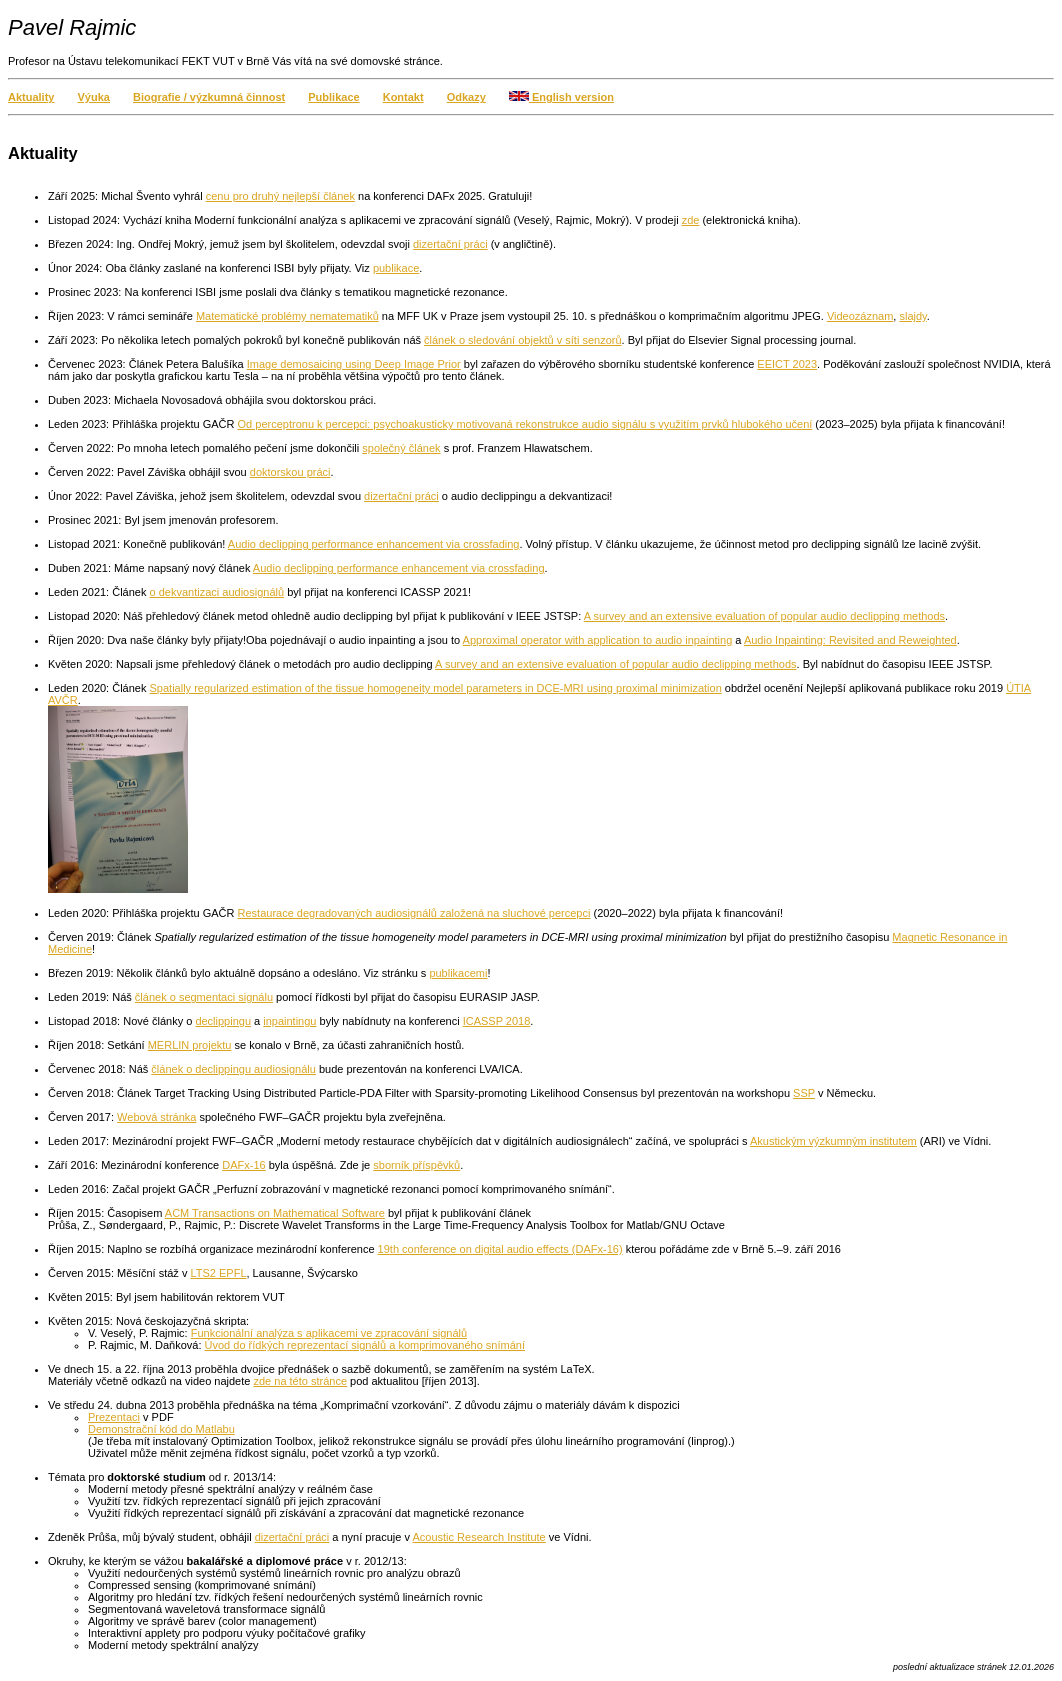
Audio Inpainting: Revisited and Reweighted (850, 640)
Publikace (333, 97)
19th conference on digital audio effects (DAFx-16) (500, 1249)
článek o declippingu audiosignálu (233, 1069)
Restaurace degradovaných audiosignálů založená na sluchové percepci (414, 913)
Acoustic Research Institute (478, 1537)
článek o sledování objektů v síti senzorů (523, 340)
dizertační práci (450, 244)
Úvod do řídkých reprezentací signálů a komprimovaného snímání (365, 1345)
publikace (396, 268)
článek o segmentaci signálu (204, 997)
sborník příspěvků (416, 1165)
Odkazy (466, 97)
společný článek (401, 448)
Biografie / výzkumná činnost (209, 97)
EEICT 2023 (787, 364)
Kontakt (403, 97)
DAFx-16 (243, 1165)
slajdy (912, 316)
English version (561, 97)
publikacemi (458, 973)
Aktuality (31, 97)
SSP (804, 1093)
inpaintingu (289, 1021)
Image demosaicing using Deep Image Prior (354, 364)
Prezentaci (114, 1417)
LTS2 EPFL (218, 1273)
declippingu (223, 1021)
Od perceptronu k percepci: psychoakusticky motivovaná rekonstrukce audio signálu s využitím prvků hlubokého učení (525, 424)
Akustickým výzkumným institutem (833, 1141)
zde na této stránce (300, 1381)
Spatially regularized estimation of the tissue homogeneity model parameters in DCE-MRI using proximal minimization (436, 688)
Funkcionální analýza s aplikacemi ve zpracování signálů (329, 1333)
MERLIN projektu (190, 1045)
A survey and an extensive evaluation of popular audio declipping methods (764, 616)
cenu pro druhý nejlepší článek (280, 196)
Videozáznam (860, 316)
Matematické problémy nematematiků (287, 316)
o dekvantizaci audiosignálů (217, 592)
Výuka (94, 97)
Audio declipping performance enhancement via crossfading (374, 544)
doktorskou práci (290, 472)
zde (691, 220)
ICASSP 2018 (497, 1021)
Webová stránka (156, 1117)
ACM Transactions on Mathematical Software (275, 1213)
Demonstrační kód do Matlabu (161, 1429)
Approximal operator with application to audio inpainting (598, 640)
